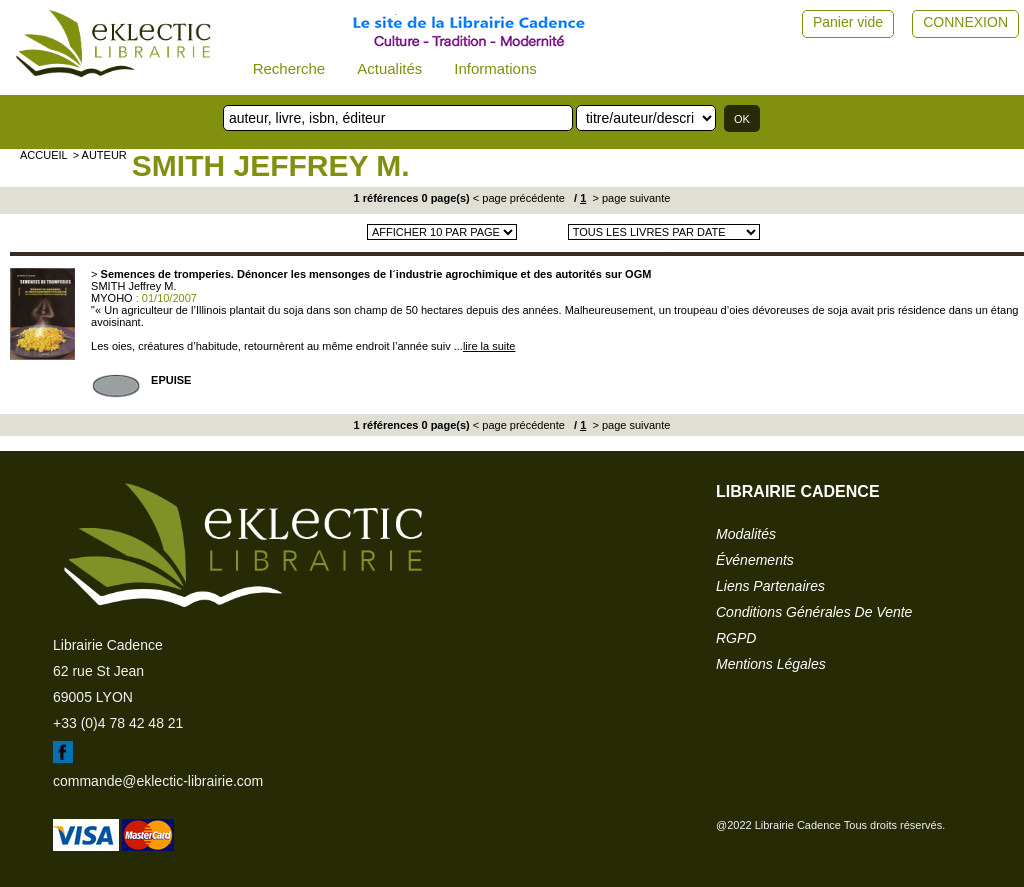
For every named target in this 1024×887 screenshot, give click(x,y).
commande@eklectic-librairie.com (158, 781)
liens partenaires (770, 586)
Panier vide (848, 22)
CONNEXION (965, 22)
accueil (44, 155)
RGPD (736, 638)
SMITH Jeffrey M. (271, 165)
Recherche (289, 68)
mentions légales (771, 664)
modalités (746, 534)
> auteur (100, 155)
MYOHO (112, 298)
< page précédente (519, 198)
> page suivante (629, 198)
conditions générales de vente (814, 612)
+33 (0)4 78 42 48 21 (118, 723)
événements (755, 560)
